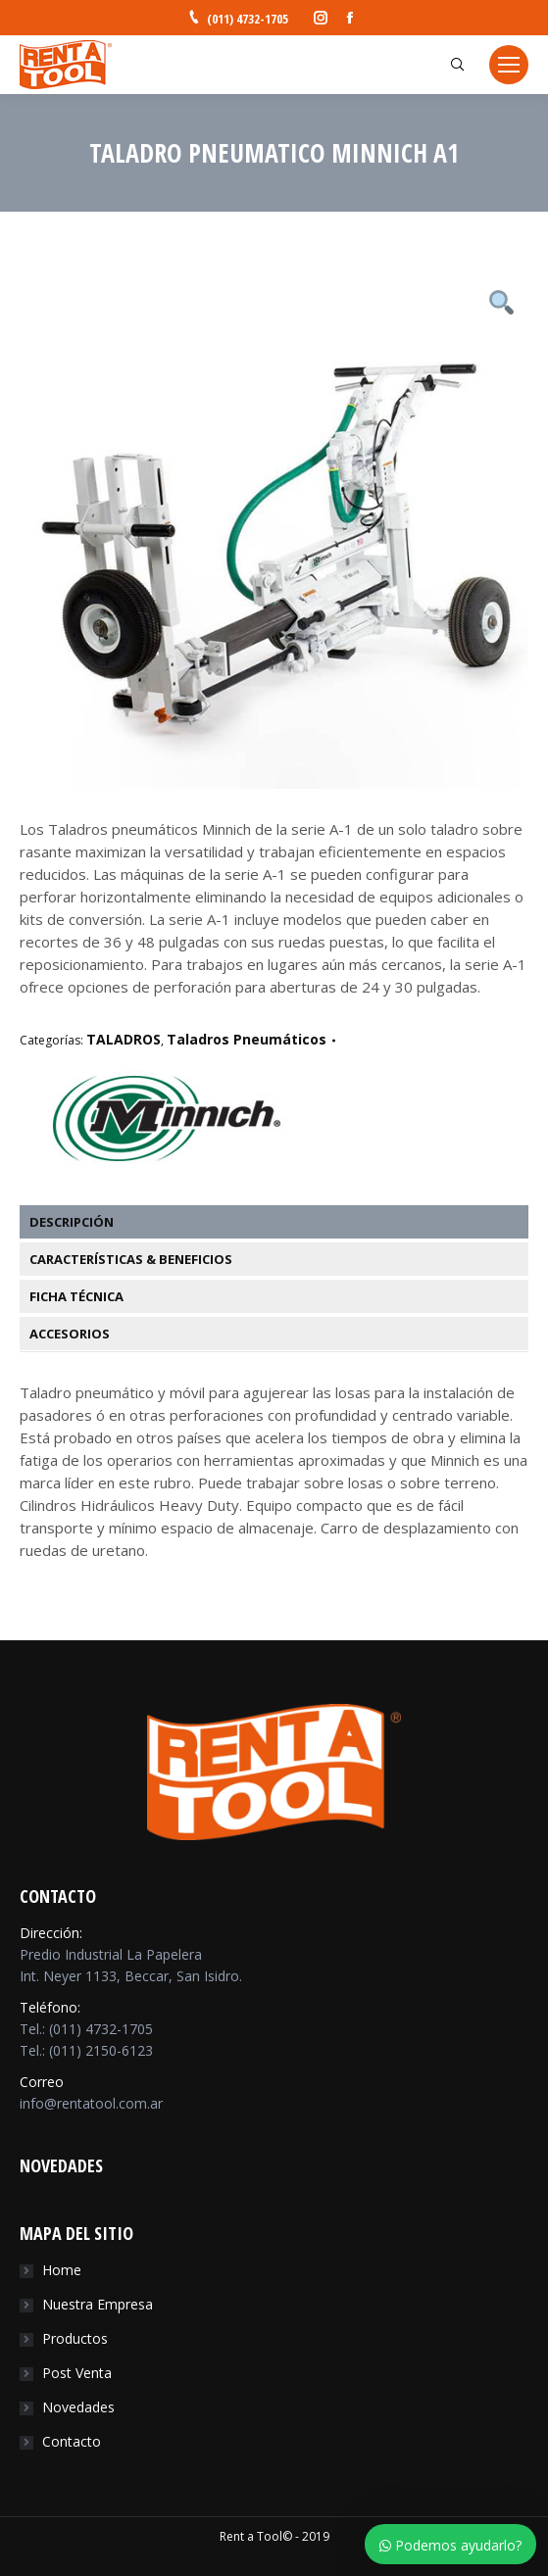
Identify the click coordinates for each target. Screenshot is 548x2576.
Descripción (71, 1222)
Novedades (78, 2407)
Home (61, 2269)
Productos (75, 2338)
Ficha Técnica (76, 1296)
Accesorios (69, 1333)
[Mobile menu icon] (508, 64)
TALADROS (123, 1039)
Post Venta (77, 2372)
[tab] (284, 1222)
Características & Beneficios (130, 1259)
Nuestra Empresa (97, 2304)
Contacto (71, 2441)
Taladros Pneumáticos (246, 1039)
